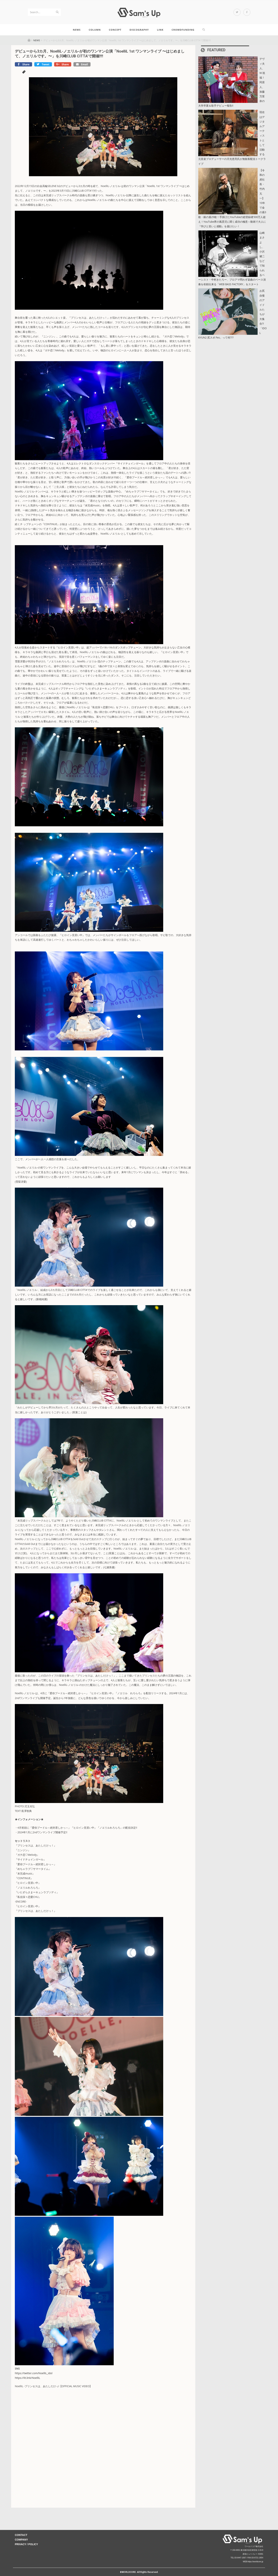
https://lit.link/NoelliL (27, 2378)
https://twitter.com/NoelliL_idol (33, 2373)
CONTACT (21, 2534)
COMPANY (21, 2539)
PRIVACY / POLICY (26, 2544)
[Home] (29, 40)
